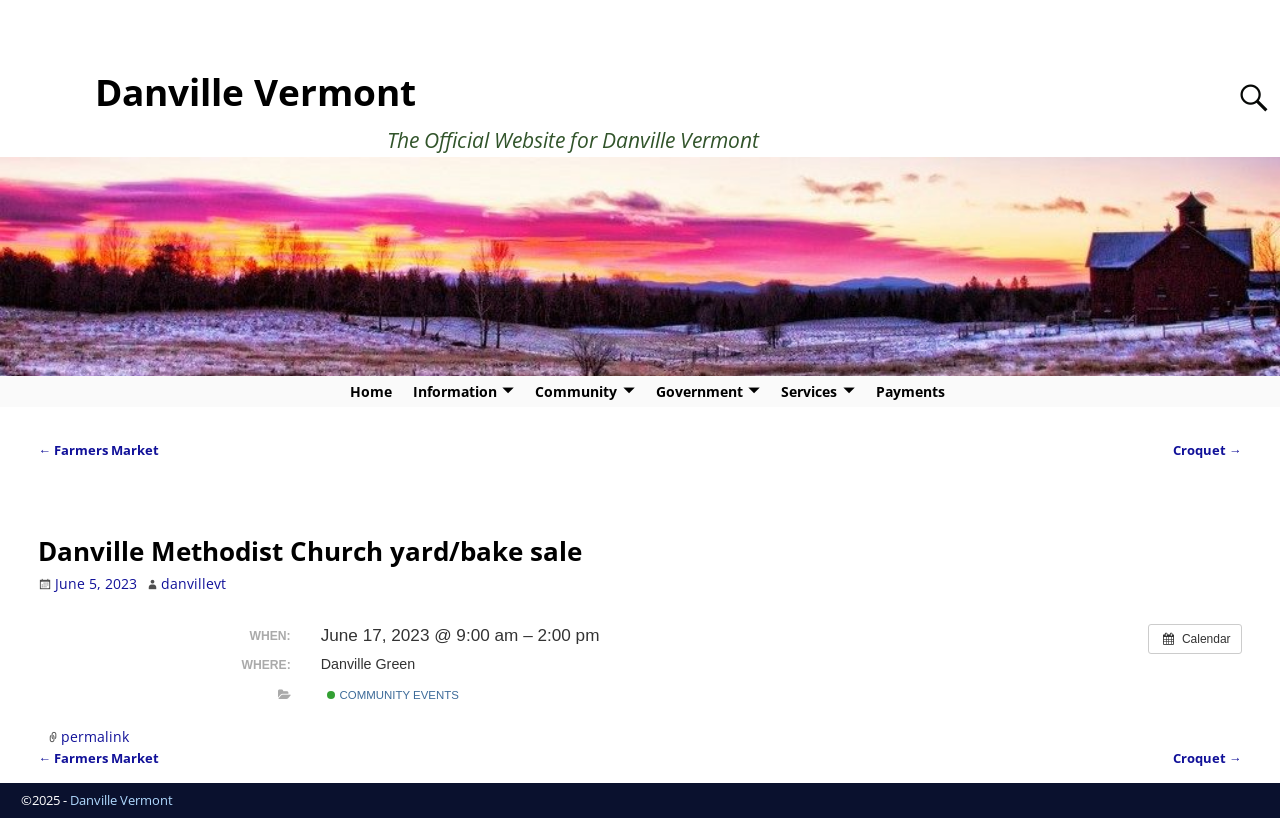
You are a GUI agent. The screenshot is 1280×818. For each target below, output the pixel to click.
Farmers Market (98, 450)
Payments (910, 391)
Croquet (1207, 450)
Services (809, 391)
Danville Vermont (255, 92)
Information (455, 391)
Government (699, 391)
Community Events (392, 695)
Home (371, 391)
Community (576, 391)
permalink (95, 736)
